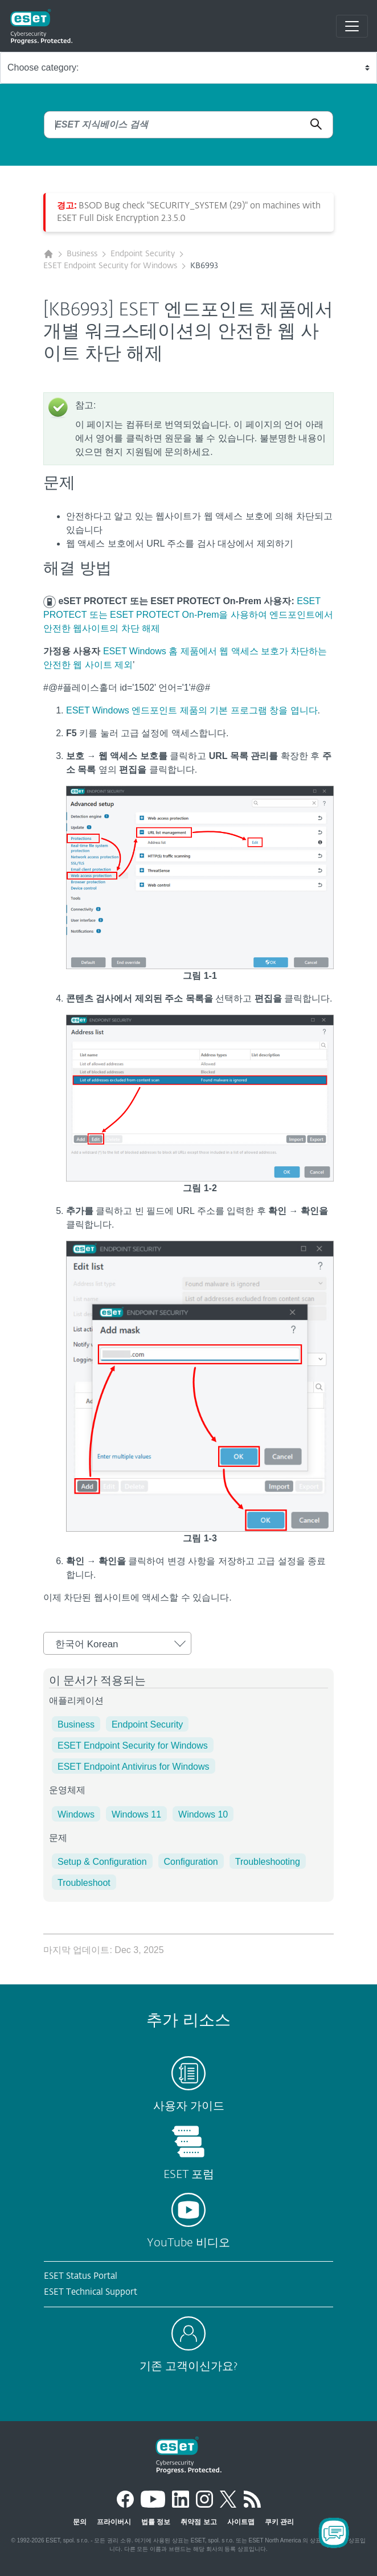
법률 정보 (155, 2522)
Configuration (191, 1862)
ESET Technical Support (90, 2292)
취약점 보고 (198, 2522)
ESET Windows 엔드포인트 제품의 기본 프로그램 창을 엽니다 (192, 710)
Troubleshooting (267, 1862)
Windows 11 (136, 1814)
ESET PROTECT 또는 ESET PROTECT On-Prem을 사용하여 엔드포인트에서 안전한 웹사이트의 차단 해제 (188, 614)
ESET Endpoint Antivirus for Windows (134, 1766)
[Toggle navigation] (352, 26)
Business (82, 254)
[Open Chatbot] (333, 2532)
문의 (80, 2522)
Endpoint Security (142, 254)
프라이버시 (114, 2522)
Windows (76, 1814)
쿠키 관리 (279, 2522)
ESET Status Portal (80, 2276)
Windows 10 (203, 1814)
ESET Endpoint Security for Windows (110, 266)
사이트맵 (241, 2522)
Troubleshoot (84, 1883)
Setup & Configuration (102, 1862)
